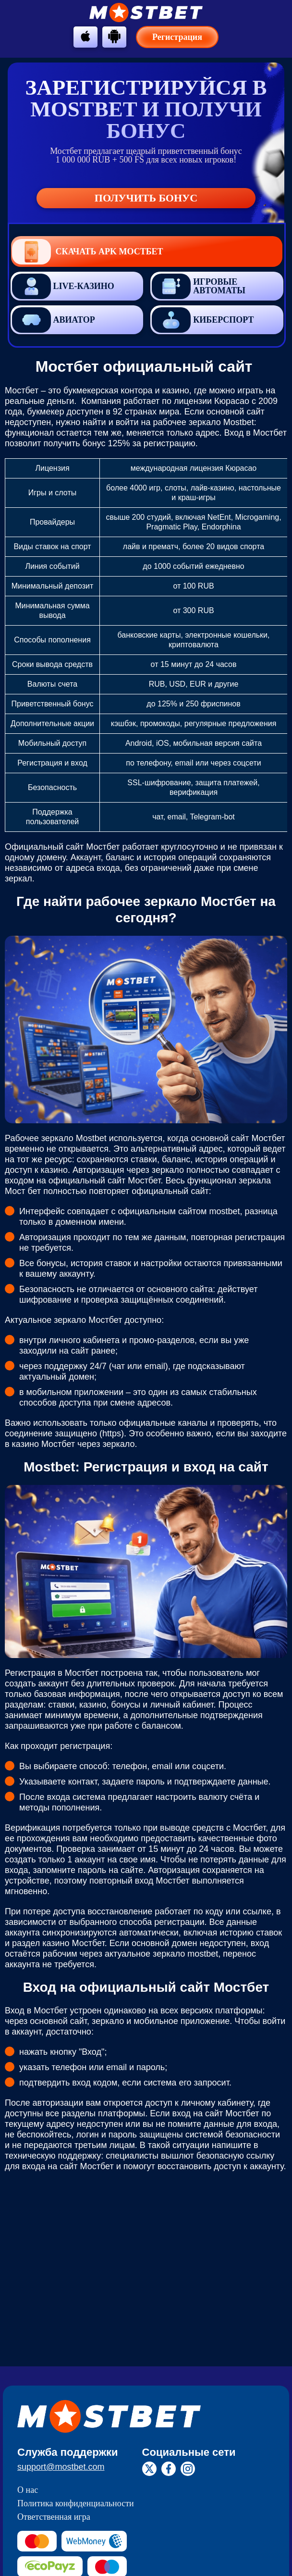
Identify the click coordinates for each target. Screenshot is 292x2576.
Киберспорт (203, 320)
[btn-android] (114, 36)
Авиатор (53, 320)
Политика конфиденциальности (75, 2503)
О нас (27, 2490)
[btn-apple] (85, 36)
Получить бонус (146, 198)
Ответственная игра (53, 2517)
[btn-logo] (146, 12)
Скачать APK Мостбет (87, 251)
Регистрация (177, 37)
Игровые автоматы (198, 286)
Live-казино (63, 286)
